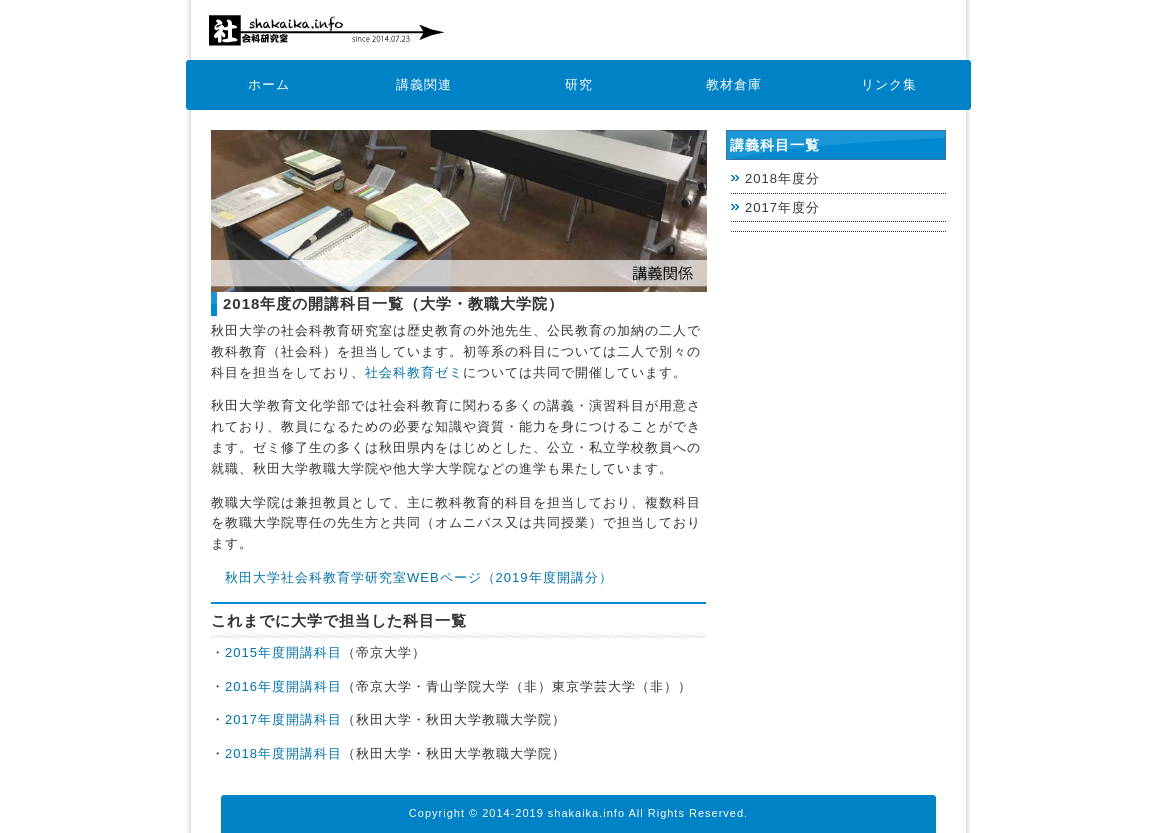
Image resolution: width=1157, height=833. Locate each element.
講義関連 (424, 84)
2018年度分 (782, 178)
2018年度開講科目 (283, 753)
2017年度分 (782, 207)
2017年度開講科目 (283, 719)
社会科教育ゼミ (414, 372)
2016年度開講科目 (283, 686)
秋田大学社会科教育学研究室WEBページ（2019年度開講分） (419, 577)
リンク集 (889, 84)
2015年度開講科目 (283, 652)
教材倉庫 (734, 84)
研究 (579, 84)
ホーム (269, 84)
